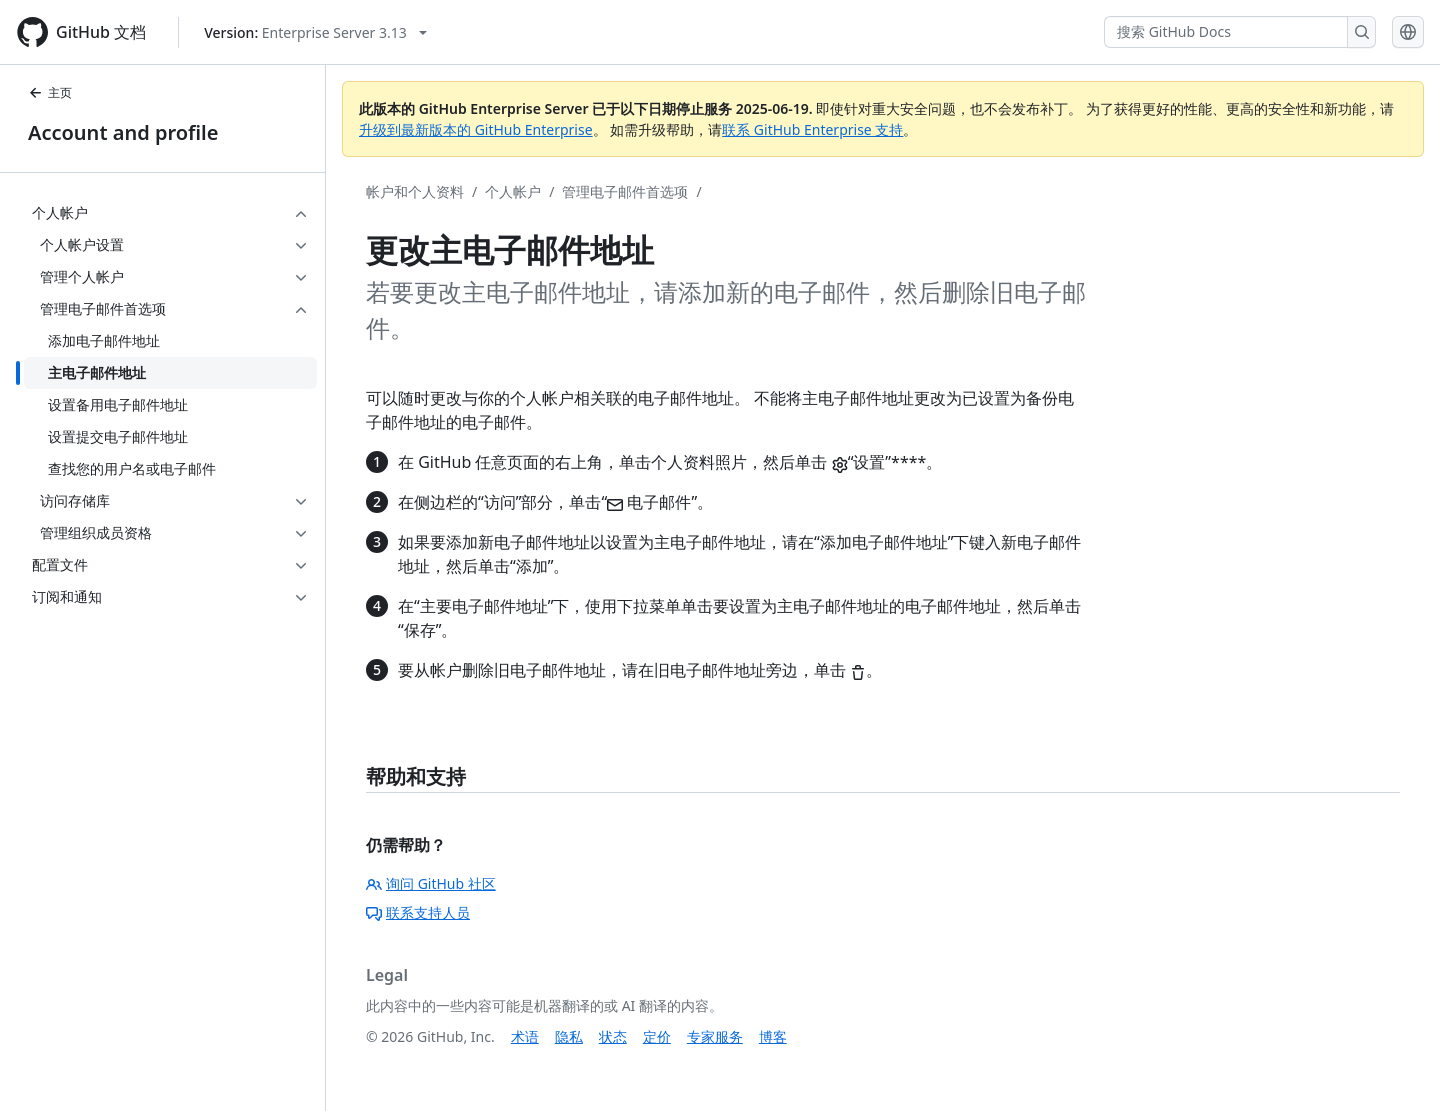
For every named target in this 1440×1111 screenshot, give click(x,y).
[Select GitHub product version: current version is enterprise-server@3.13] (315, 32)
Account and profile (123, 132)
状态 (613, 1036)
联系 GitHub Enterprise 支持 (812, 129)
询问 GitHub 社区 (431, 883)
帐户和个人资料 (415, 191)
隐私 (569, 1036)
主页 (50, 92)
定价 (657, 1036)
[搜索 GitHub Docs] (1226, 32)
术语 (525, 1036)
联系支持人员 (418, 912)
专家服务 (715, 1036)
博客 (773, 1036)
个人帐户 (513, 191)
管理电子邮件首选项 (625, 191)
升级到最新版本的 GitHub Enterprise (476, 129)
